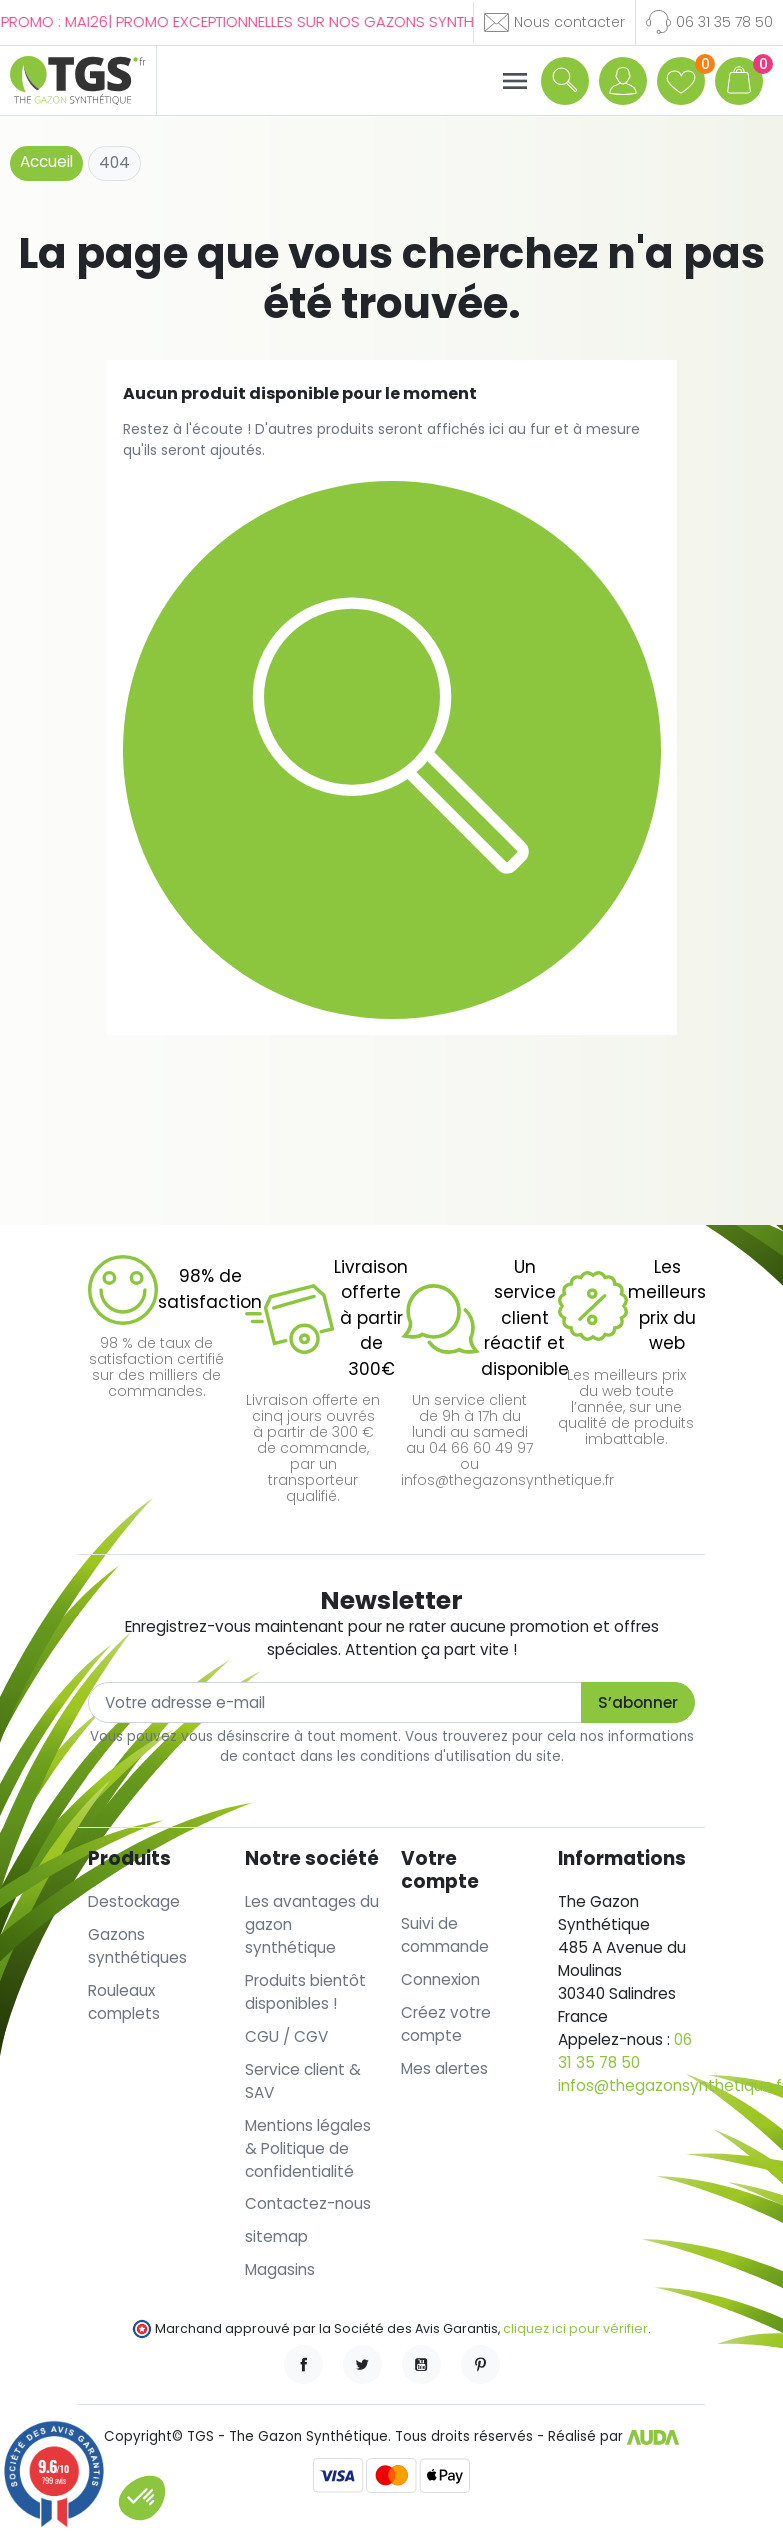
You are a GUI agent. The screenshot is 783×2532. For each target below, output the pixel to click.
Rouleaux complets (124, 2002)
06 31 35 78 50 (625, 2051)
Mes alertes (444, 2068)
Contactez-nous (308, 2203)
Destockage (134, 1901)
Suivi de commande (445, 1935)
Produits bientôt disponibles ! (305, 1992)
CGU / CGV (286, 2036)
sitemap (276, 2236)
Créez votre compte (446, 2024)
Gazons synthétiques (137, 1946)
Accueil (46, 161)
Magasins (280, 2269)
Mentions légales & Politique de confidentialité (308, 2148)
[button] (565, 79)
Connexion (440, 1979)
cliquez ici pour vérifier (575, 2328)
